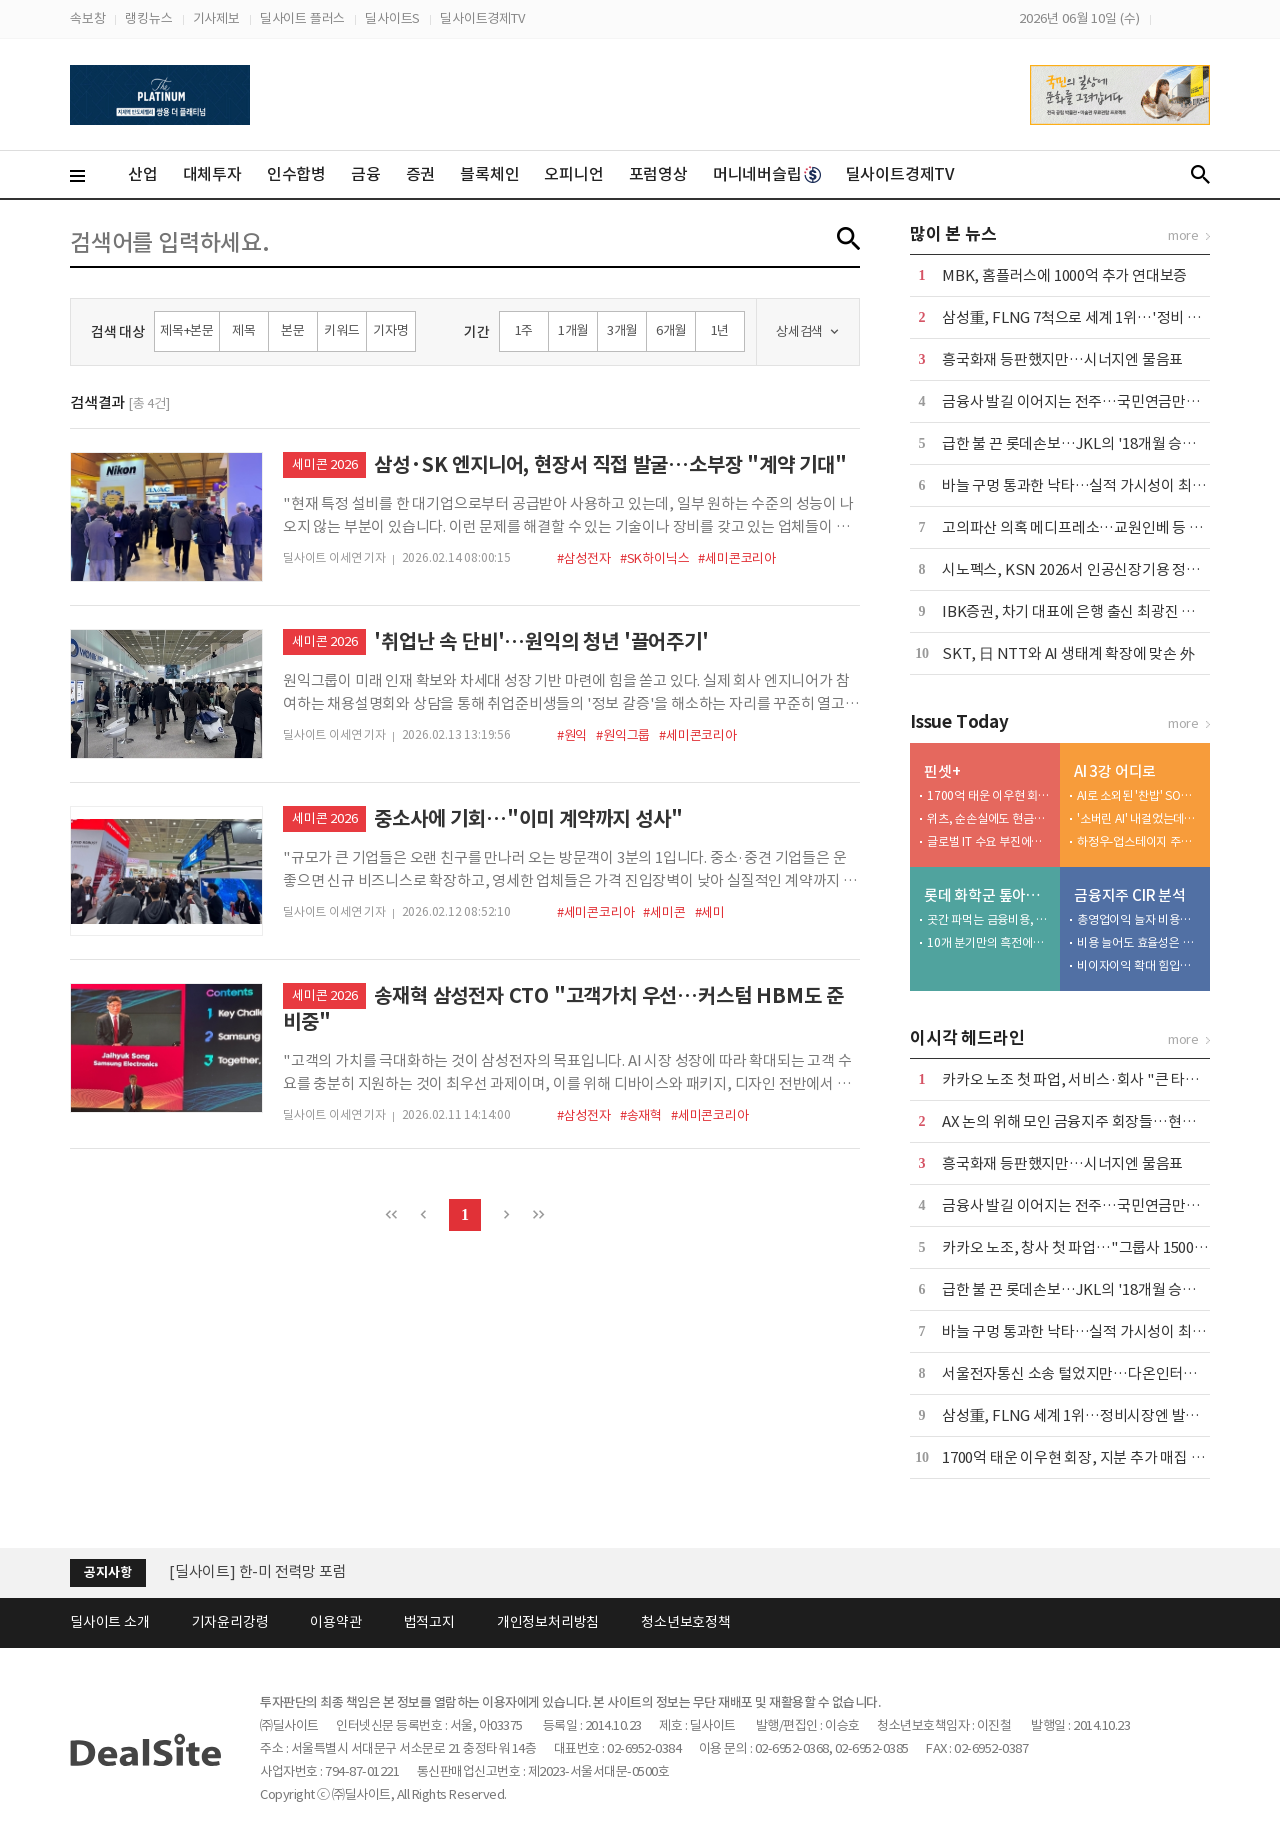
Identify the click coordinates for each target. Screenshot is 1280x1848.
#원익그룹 (623, 735)
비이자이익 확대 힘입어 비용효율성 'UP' (1139, 965)
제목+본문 (187, 330)
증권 (421, 174)
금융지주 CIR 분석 (1130, 895)
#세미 (710, 912)
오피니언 (573, 174)
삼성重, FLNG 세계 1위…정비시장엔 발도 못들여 (1092, 1415)
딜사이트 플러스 (302, 18)
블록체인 (489, 174)
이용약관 (335, 1622)
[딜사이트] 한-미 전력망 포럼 (258, 1571)
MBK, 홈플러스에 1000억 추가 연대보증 (1064, 275)
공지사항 (107, 1572)
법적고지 (429, 1622)
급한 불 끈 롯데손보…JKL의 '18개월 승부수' (1078, 443)
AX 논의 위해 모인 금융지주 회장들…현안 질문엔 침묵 (1106, 1121)
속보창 (87, 18)
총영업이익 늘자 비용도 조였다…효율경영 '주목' (1139, 919)
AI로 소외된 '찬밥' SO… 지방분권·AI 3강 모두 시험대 (1139, 795)
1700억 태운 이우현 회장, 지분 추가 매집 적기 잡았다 (989, 795)
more (1183, 235)
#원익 (572, 735)
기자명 (390, 330)
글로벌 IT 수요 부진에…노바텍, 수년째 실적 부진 (989, 841)
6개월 (671, 330)
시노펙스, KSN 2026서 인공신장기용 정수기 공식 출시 (1108, 569)
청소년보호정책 (686, 1622)
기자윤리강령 (230, 1622)
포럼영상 (658, 174)
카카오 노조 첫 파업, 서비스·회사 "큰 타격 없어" (1089, 1079)
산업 (143, 174)
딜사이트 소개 (110, 1622)
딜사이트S (392, 18)
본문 (293, 330)
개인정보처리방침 (548, 1622)
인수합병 (296, 174)
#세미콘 (664, 912)
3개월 (622, 330)
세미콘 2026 (324, 464)
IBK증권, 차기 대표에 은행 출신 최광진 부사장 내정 (1097, 611)
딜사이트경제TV (482, 18)
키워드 (341, 330)
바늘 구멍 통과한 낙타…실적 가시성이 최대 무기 (1089, 485)
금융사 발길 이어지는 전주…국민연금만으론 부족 (1093, 401)
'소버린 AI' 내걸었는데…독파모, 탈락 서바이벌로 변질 (1139, 818)
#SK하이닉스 (655, 558)
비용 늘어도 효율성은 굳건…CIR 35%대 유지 (1139, 942)
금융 (366, 174)
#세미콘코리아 (737, 558)
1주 (524, 330)
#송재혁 (641, 1115)
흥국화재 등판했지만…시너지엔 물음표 (1062, 359)
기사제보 (216, 18)
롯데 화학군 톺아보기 (987, 895)
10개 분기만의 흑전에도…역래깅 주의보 (989, 942)
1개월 (573, 330)
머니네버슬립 (767, 174)
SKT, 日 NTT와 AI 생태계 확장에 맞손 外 (1068, 653)
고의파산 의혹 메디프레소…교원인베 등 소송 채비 (1094, 527)
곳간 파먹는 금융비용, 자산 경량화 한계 (989, 919)
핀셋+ (942, 771)
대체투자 (212, 174)
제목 (244, 330)
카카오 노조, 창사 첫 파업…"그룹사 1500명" (1079, 1247)
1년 (720, 330)
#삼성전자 (584, 558)
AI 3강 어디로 (1115, 771)
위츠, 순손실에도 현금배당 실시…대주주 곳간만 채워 (989, 818)
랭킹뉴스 (148, 18)
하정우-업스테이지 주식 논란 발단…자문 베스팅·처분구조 (1139, 841)
